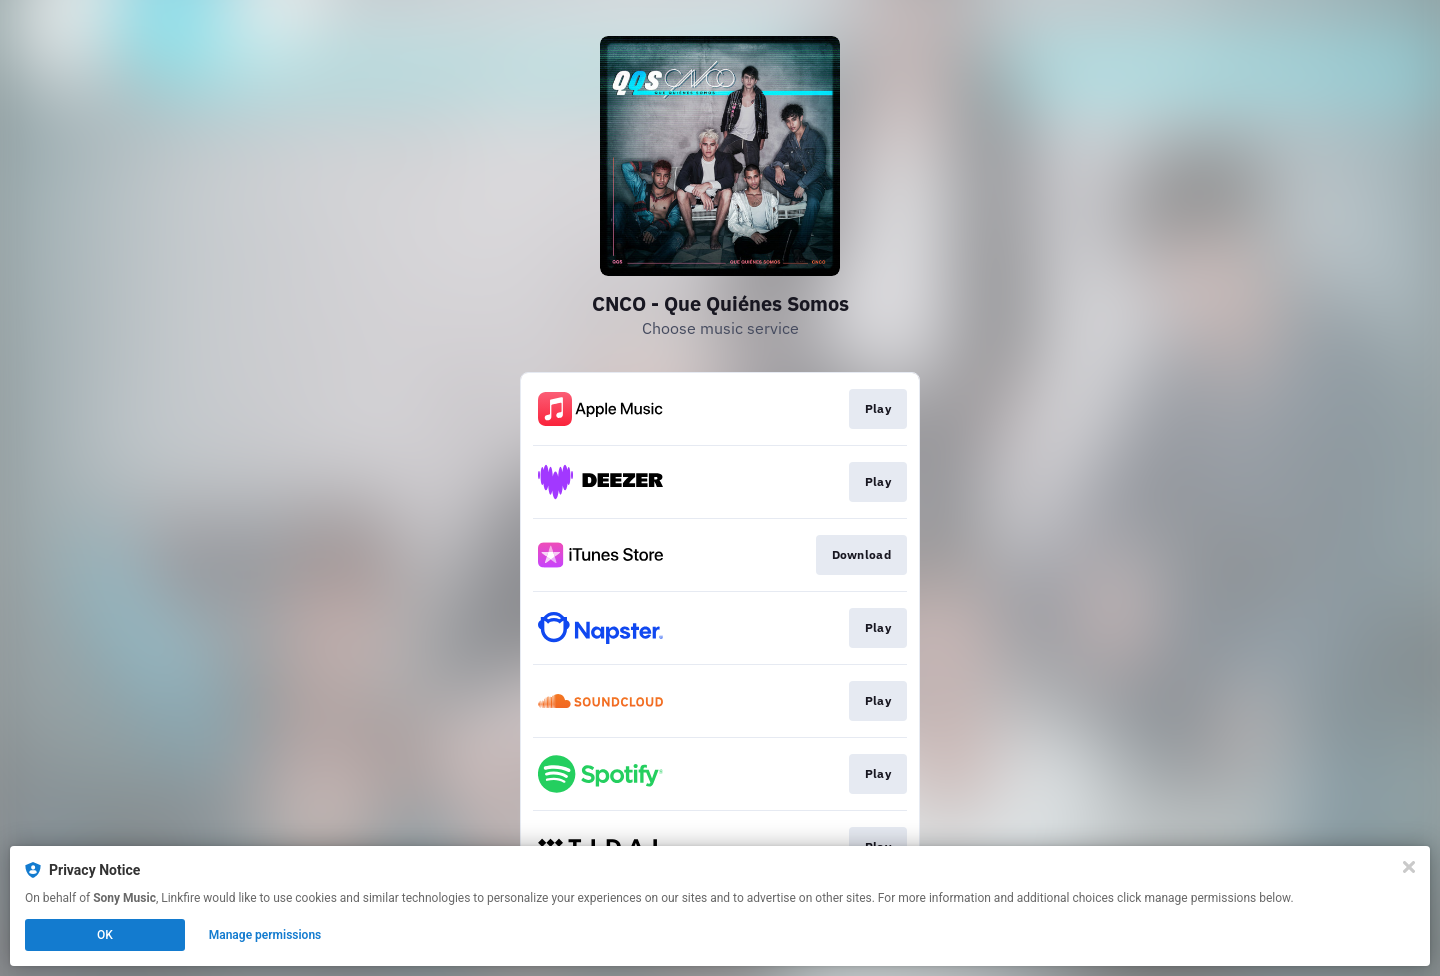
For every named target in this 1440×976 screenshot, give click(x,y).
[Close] (1409, 867)
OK (105, 935)
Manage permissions (265, 935)
